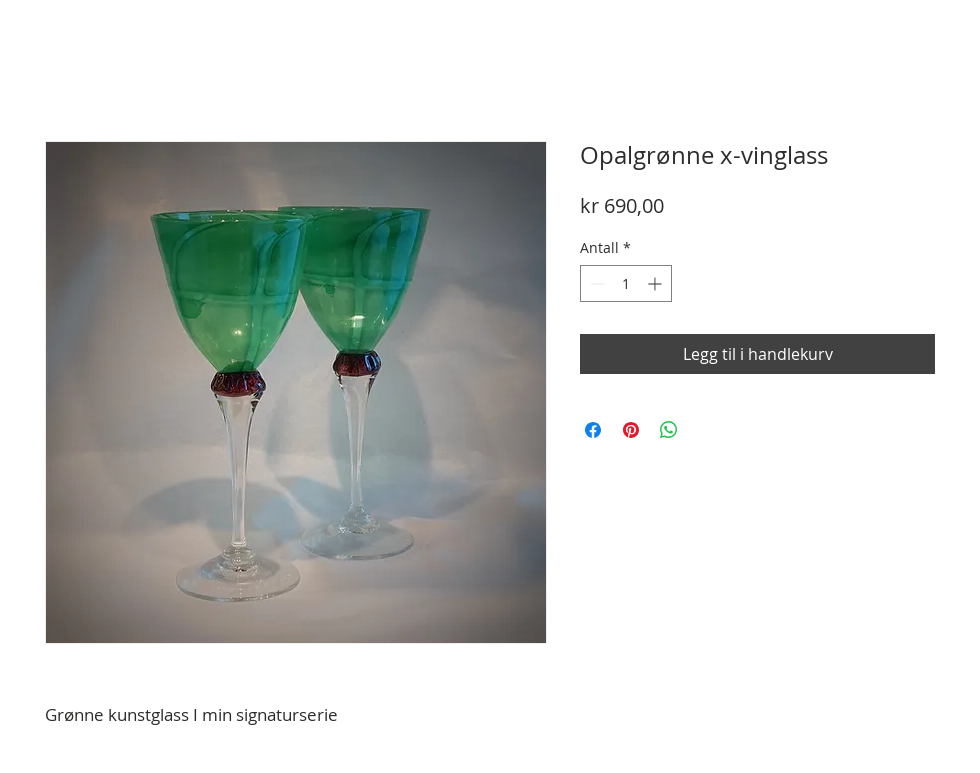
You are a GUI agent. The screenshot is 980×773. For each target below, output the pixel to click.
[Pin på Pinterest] (631, 430)
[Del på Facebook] (593, 430)
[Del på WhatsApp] (669, 430)
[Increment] (656, 283)
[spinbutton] (626, 283)
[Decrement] (595, 283)
